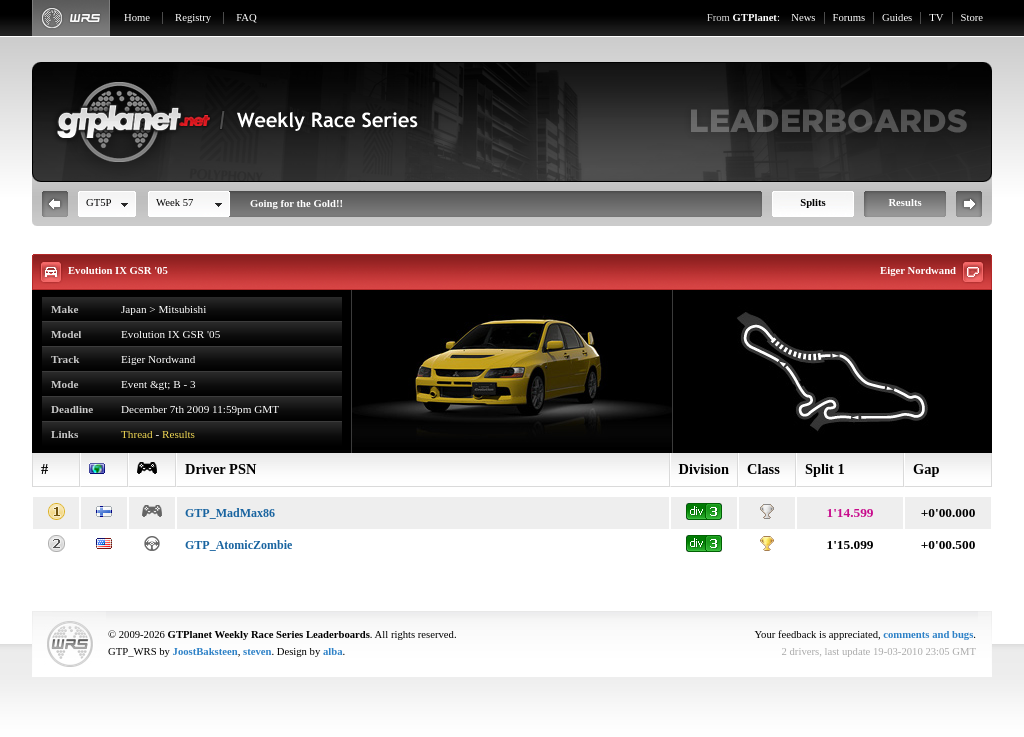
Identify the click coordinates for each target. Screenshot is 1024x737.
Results (904, 202)
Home (137, 17)
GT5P (98, 202)
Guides (897, 17)
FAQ (246, 17)
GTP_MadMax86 (230, 513)
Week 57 (174, 202)
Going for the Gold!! (296, 203)
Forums (849, 17)
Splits (812, 202)
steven (257, 651)
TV (936, 17)
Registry (193, 17)
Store (972, 17)
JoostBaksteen (205, 651)
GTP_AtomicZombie (238, 545)
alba (333, 651)
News (803, 17)
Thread (137, 434)
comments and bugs (928, 634)
